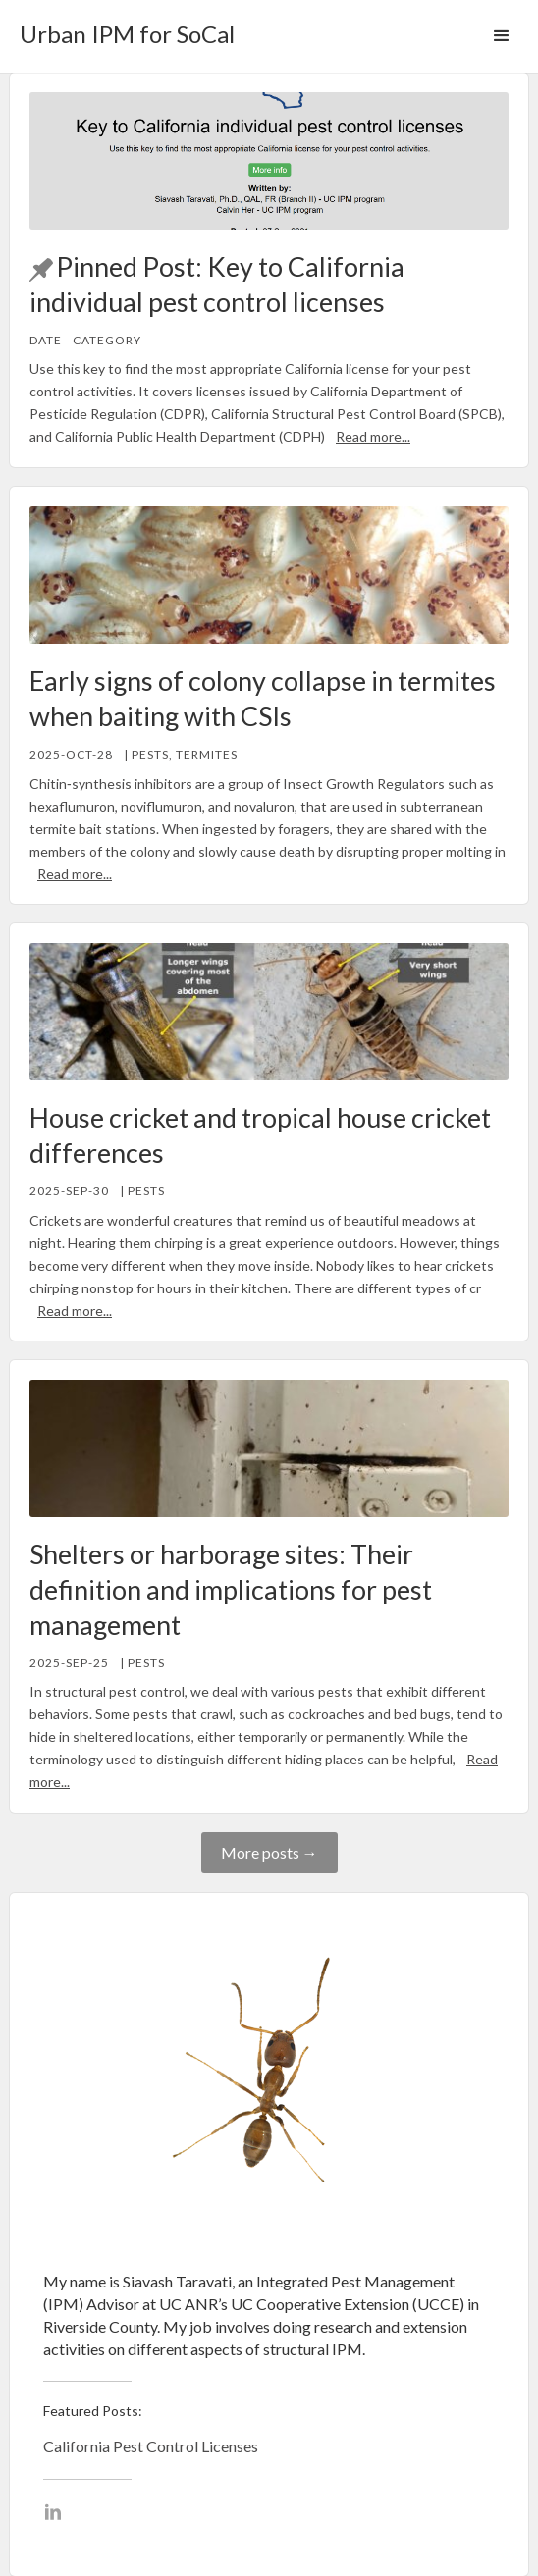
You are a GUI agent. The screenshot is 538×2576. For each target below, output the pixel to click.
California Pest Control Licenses (150, 2446)
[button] (501, 36)
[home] (122, 28)
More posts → (269, 1852)
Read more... (373, 436)
